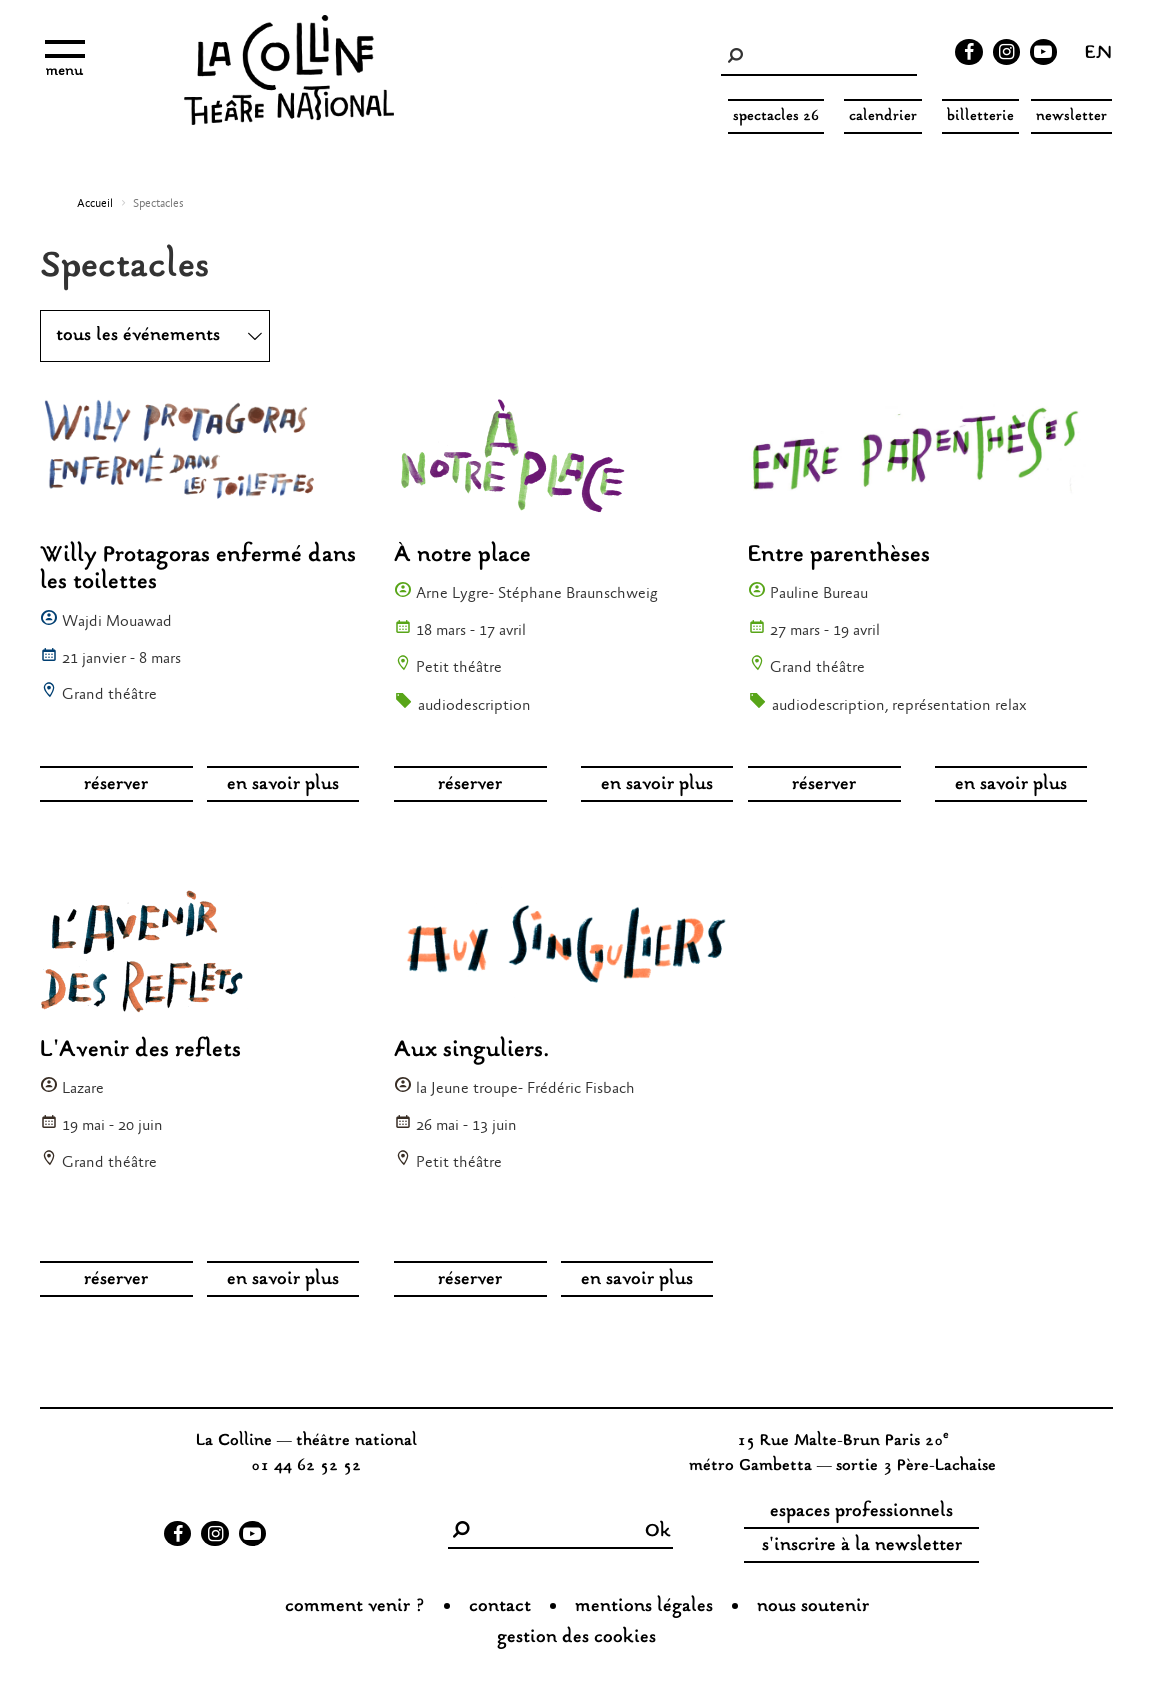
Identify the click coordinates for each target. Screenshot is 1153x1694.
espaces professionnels (861, 1512)
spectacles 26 (776, 116)
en (1098, 55)
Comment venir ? (355, 1607)
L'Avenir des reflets (140, 1050)
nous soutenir (813, 1607)
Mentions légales (644, 1607)
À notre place (462, 555)
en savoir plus (283, 785)
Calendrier (883, 116)
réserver (116, 785)
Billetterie (980, 116)
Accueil (95, 204)
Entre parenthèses (839, 555)
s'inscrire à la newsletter (862, 1546)
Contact (500, 1607)
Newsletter (1071, 116)
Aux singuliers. (471, 1050)
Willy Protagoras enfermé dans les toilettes (198, 569)
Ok (658, 1532)
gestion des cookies (576, 1638)
